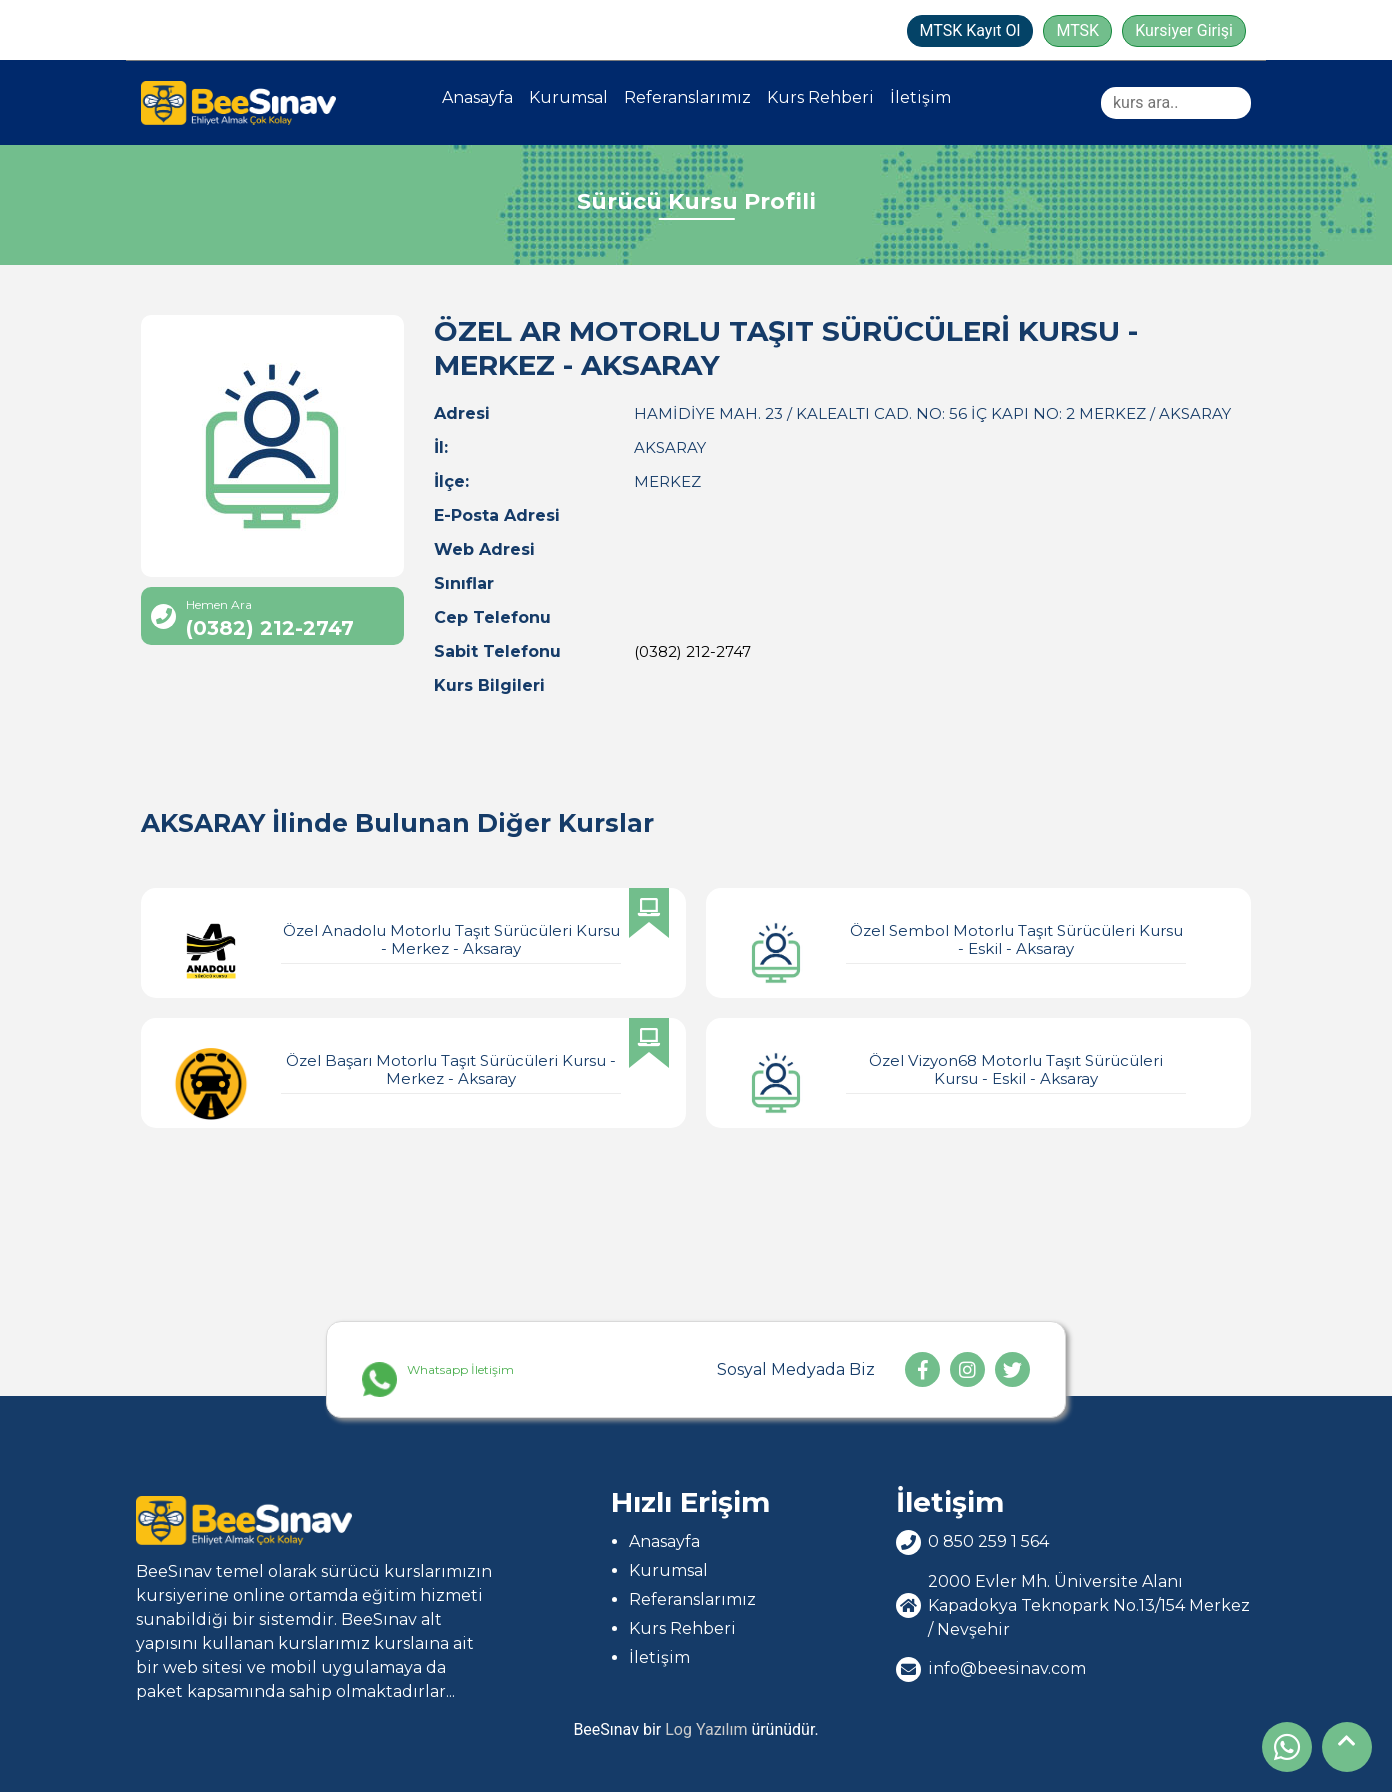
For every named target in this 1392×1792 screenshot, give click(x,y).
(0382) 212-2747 (692, 651)
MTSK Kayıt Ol (970, 30)
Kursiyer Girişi (1184, 30)
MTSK (1077, 30)
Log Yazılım (706, 1729)
